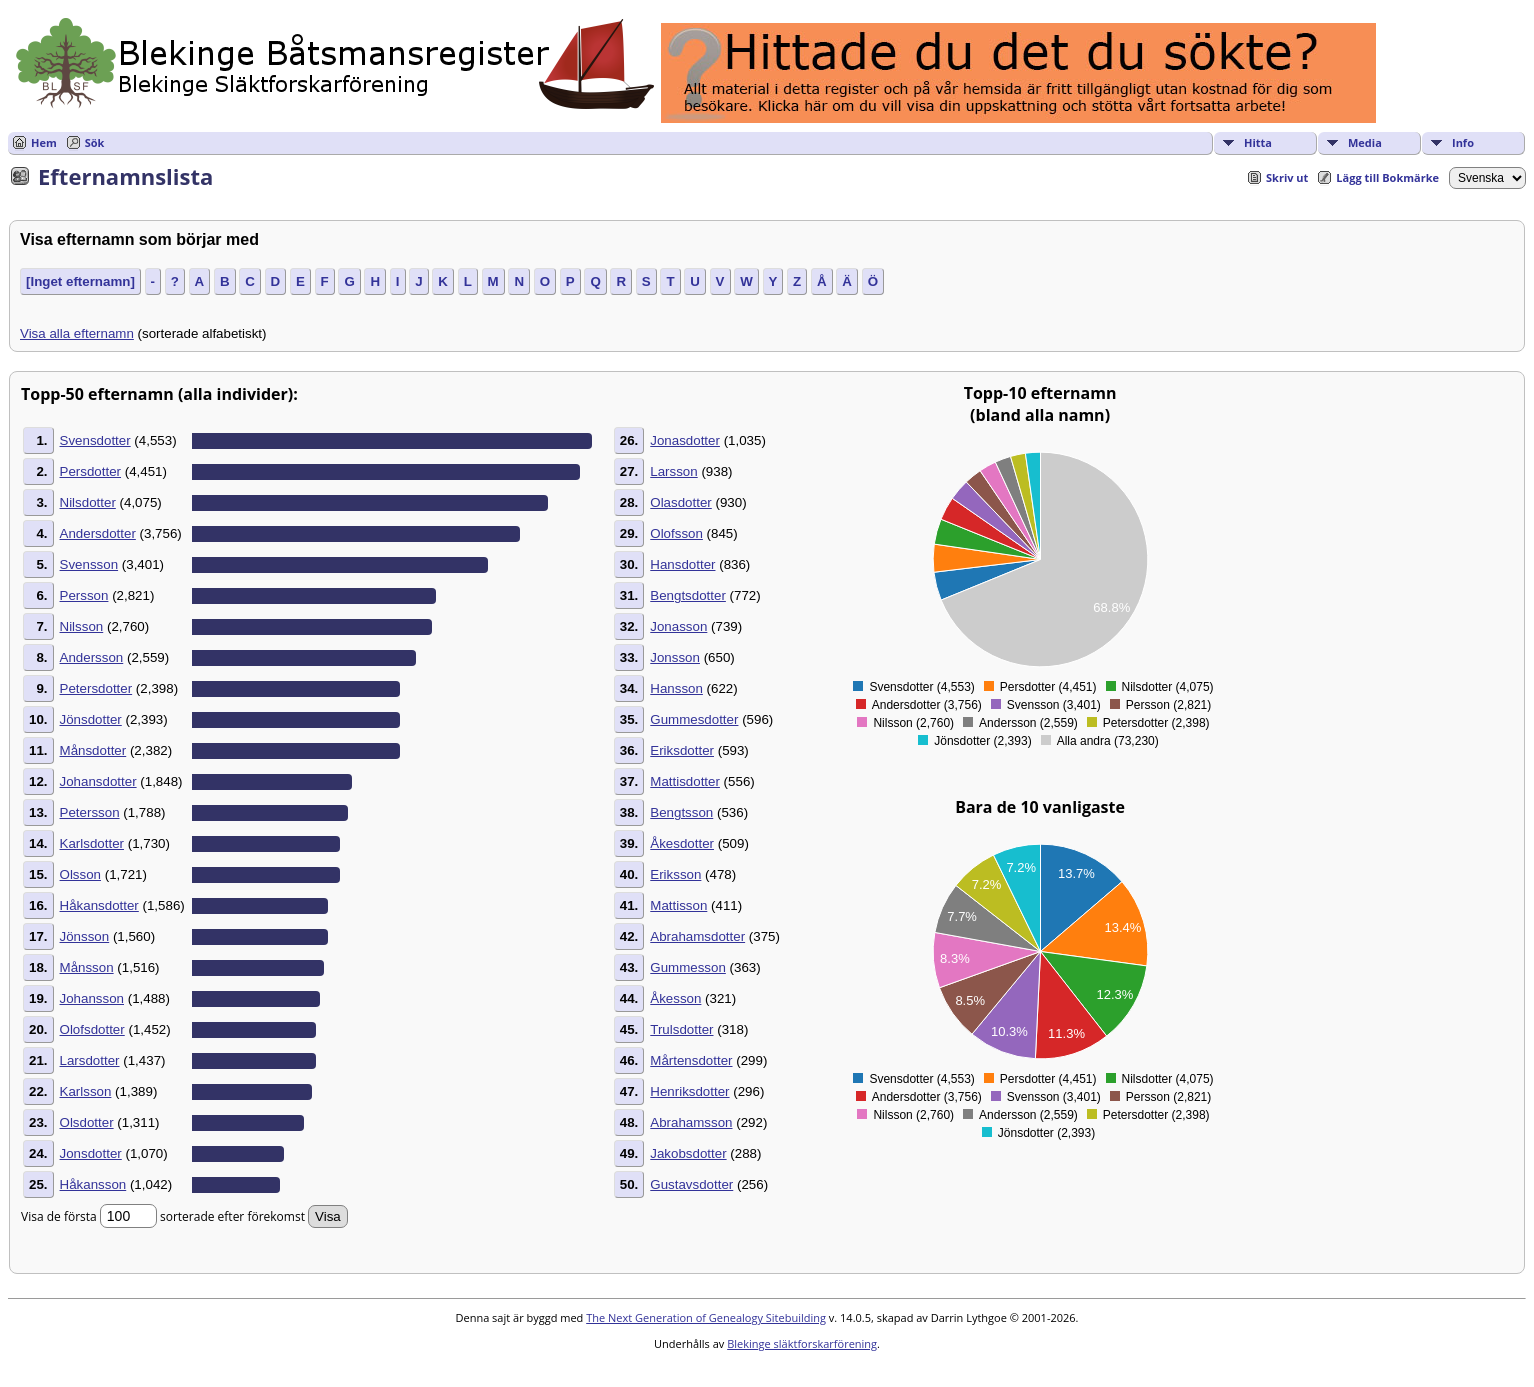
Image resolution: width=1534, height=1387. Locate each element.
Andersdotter (98, 533)
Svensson (89, 564)
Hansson (676, 688)
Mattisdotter (685, 781)
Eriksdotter (682, 750)
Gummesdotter (694, 719)
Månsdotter (93, 750)
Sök (95, 142)
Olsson (80, 874)
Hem (44, 142)
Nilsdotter (88, 502)
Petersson (90, 812)
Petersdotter (96, 688)
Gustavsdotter (691, 1184)
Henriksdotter (689, 1091)
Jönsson (85, 936)
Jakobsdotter (688, 1153)
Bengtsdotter (688, 595)
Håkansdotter (99, 905)
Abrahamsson (691, 1122)
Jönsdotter (91, 719)
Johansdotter (98, 781)
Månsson (87, 967)
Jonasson (678, 626)
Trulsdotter (681, 1029)
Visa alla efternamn (77, 333)
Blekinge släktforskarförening (802, 1343)
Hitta (1258, 142)
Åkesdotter (682, 843)
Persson (84, 595)
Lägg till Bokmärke (1387, 177)
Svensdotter (95, 440)
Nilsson (82, 626)
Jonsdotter (91, 1153)
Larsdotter (90, 1060)
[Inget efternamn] (80, 281)
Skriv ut (1287, 177)
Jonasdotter (685, 440)
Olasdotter (681, 502)
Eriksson (675, 874)
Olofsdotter (92, 1029)
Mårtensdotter (691, 1060)
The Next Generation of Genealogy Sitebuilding (706, 1317)
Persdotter (91, 471)
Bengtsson (681, 812)
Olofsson (676, 533)
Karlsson (86, 1091)
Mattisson (678, 905)
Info (1463, 142)
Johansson (92, 998)
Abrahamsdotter (697, 936)
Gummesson (688, 967)
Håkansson (93, 1184)
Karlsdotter (92, 843)
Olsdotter (87, 1122)
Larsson (673, 471)
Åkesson (675, 998)
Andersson (92, 657)
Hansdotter (682, 564)
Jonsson (675, 657)
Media (1365, 142)
